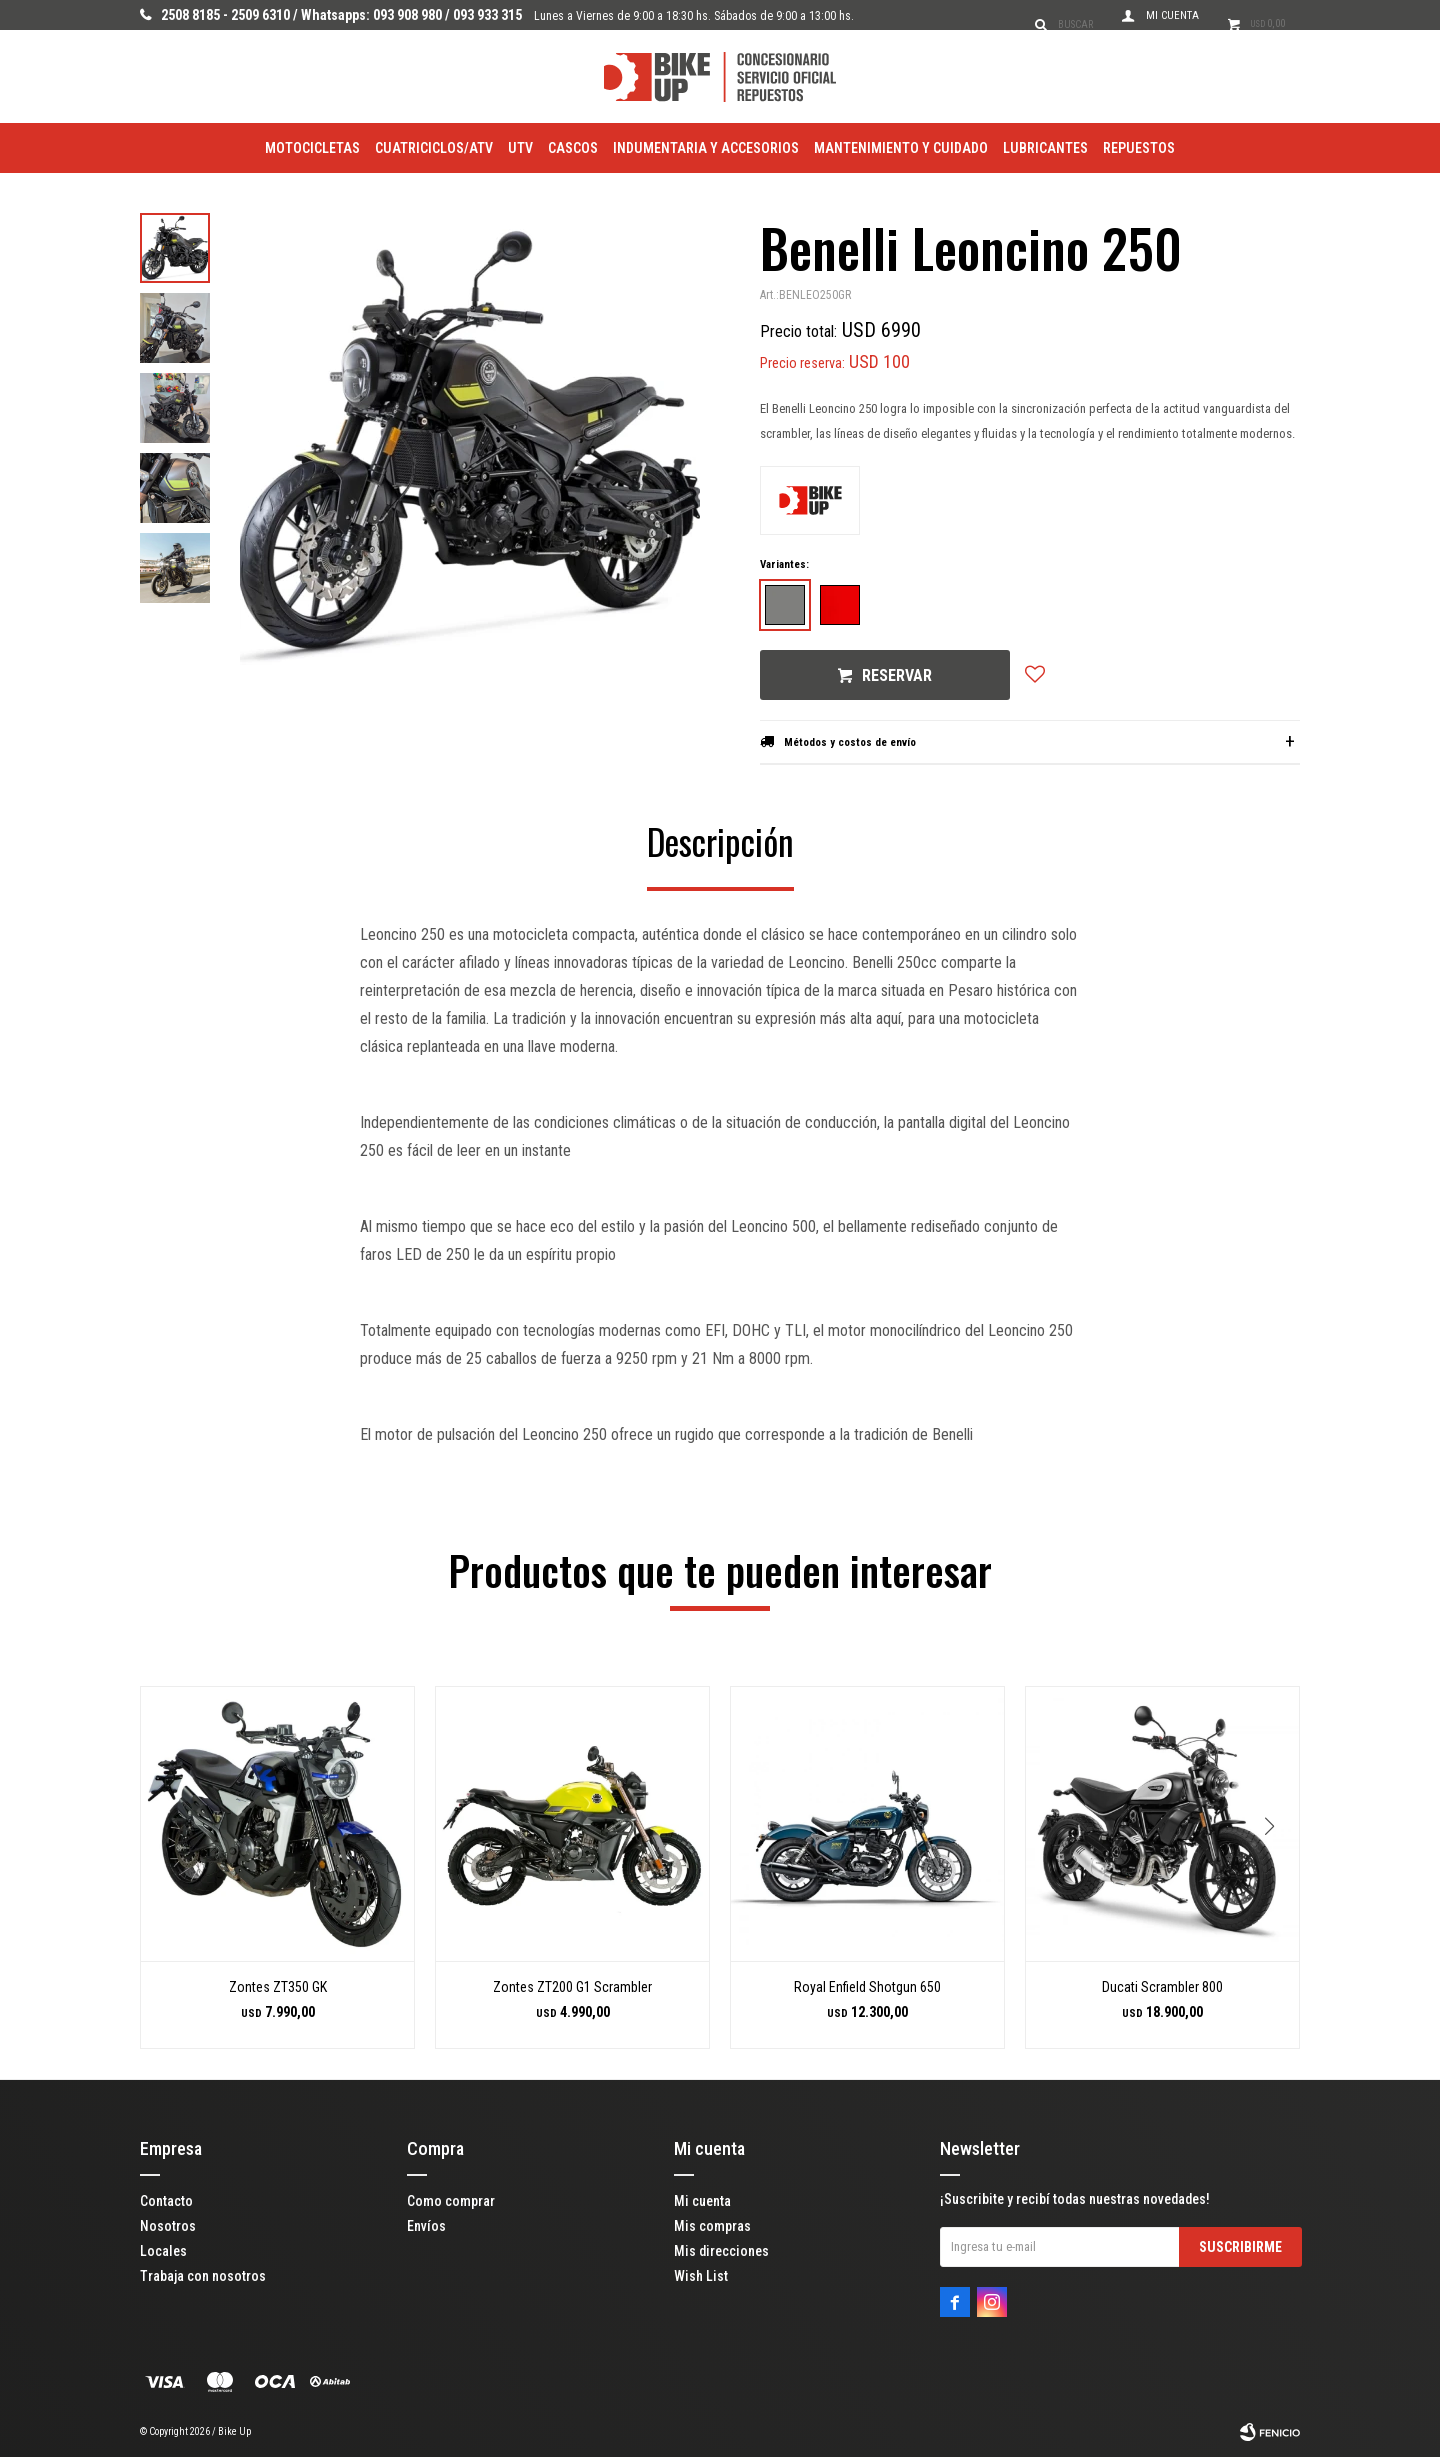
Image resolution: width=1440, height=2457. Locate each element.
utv (520, 148)
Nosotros (168, 2226)
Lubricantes (1045, 148)
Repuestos (1139, 148)
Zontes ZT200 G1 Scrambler (572, 1987)
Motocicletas (312, 148)
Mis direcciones (721, 2251)
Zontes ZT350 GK (278, 1987)
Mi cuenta (702, 2201)
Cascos (573, 148)
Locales (163, 2251)
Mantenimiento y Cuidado (901, 148)
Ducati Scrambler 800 (1162, 1987)
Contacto (166, 2201)
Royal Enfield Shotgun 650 (867, 1987)
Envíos (426, 2226)
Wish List (701, 2276)
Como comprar (451, 2201)
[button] (1276, 1867)
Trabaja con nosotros (203, 2276)
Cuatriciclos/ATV (434, 148)
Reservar (897, 675)
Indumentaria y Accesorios (706, 148)
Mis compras (712, 2226)
